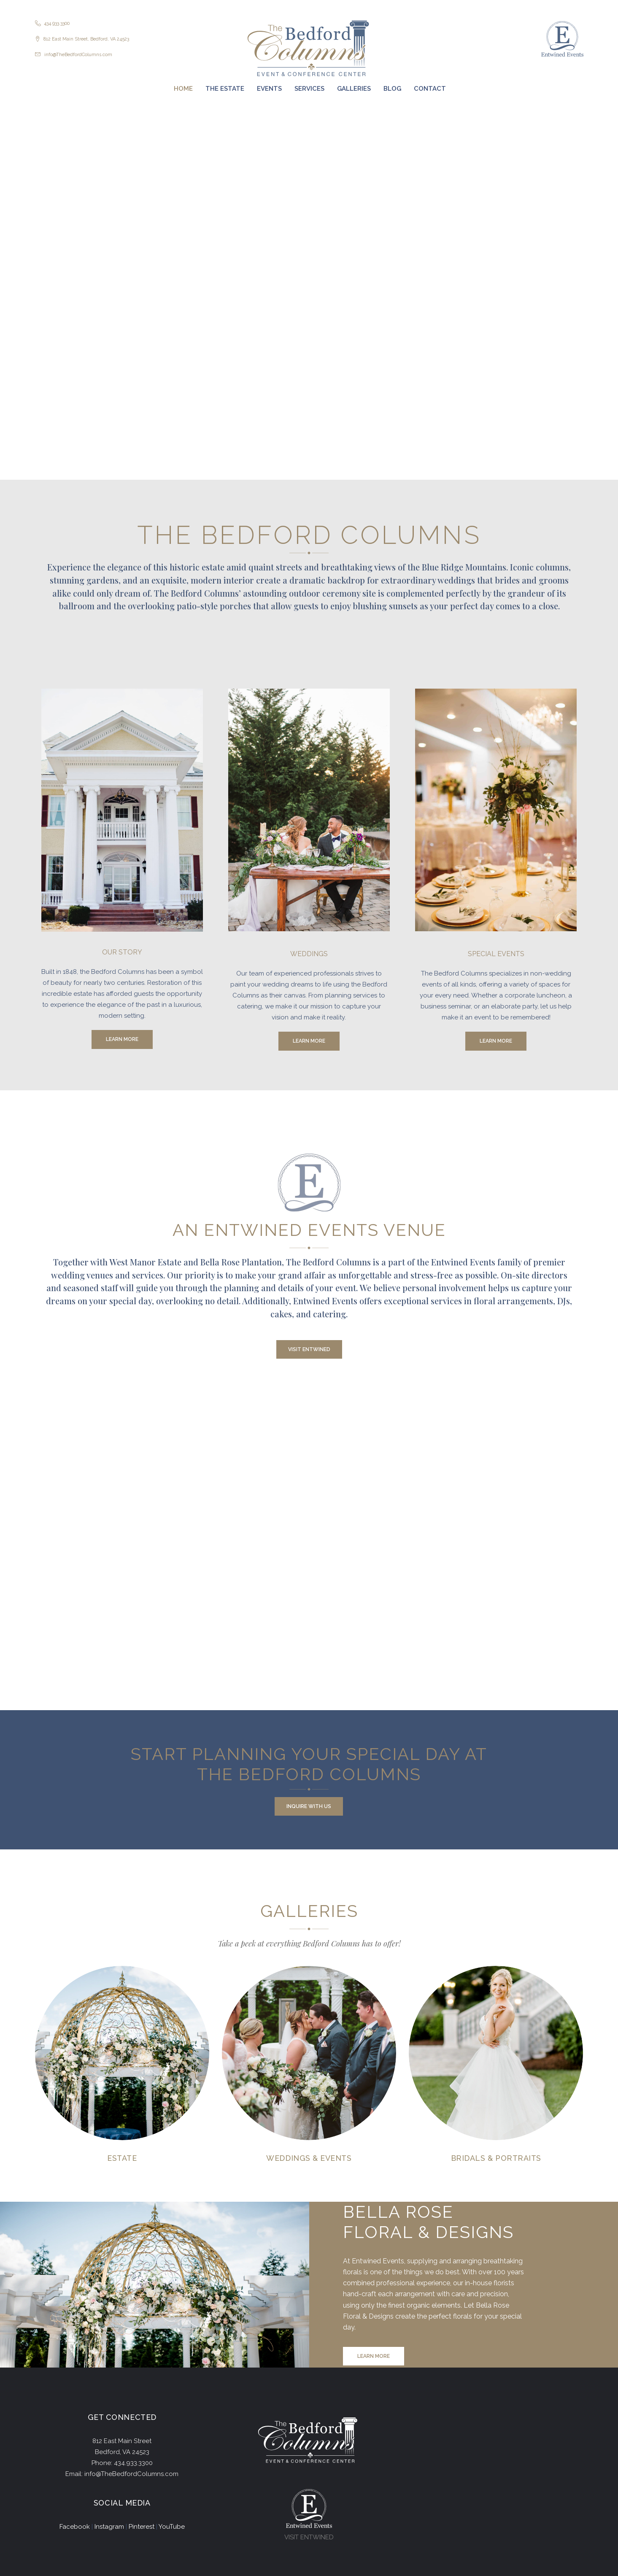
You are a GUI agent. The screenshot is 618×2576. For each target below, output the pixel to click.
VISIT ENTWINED (309, 2537)
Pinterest (141, 2526)
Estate (122, 2158)
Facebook (74, 2526)
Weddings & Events (308, 2158)
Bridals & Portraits (496, 2158)
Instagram (109, 2526)
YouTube (172, 2526)
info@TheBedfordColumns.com (78, 54)
